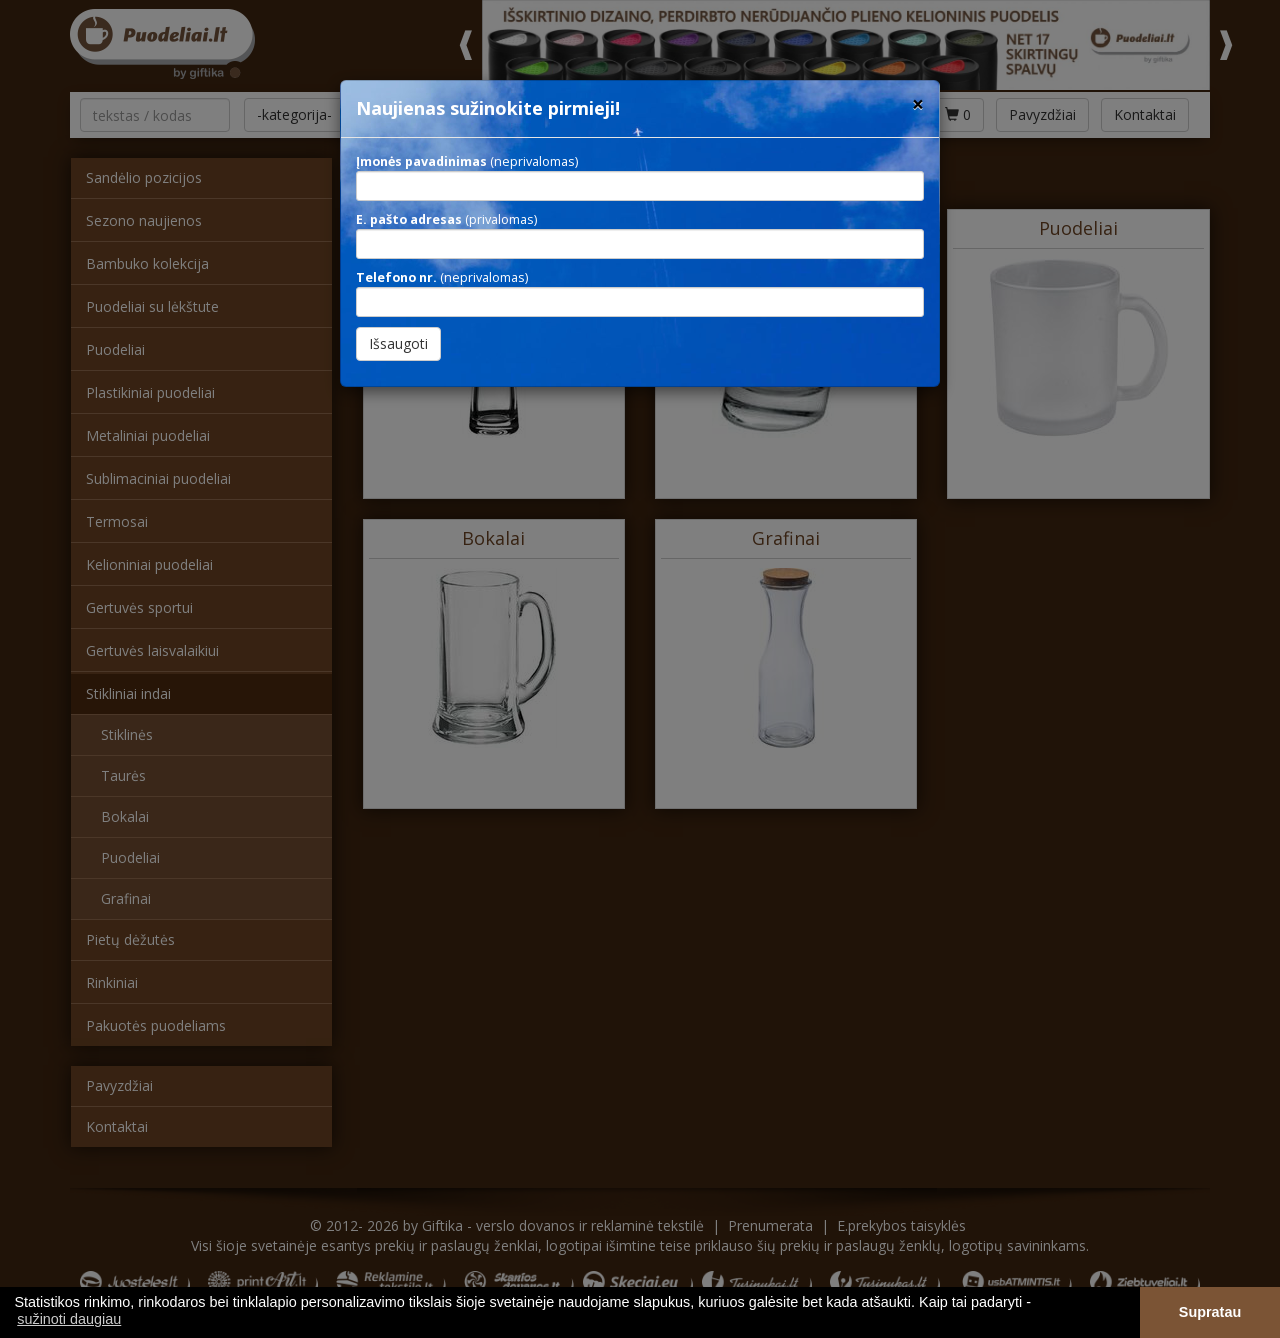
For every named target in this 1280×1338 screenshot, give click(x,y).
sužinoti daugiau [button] (69, 1319)
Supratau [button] (1210, 1312)
